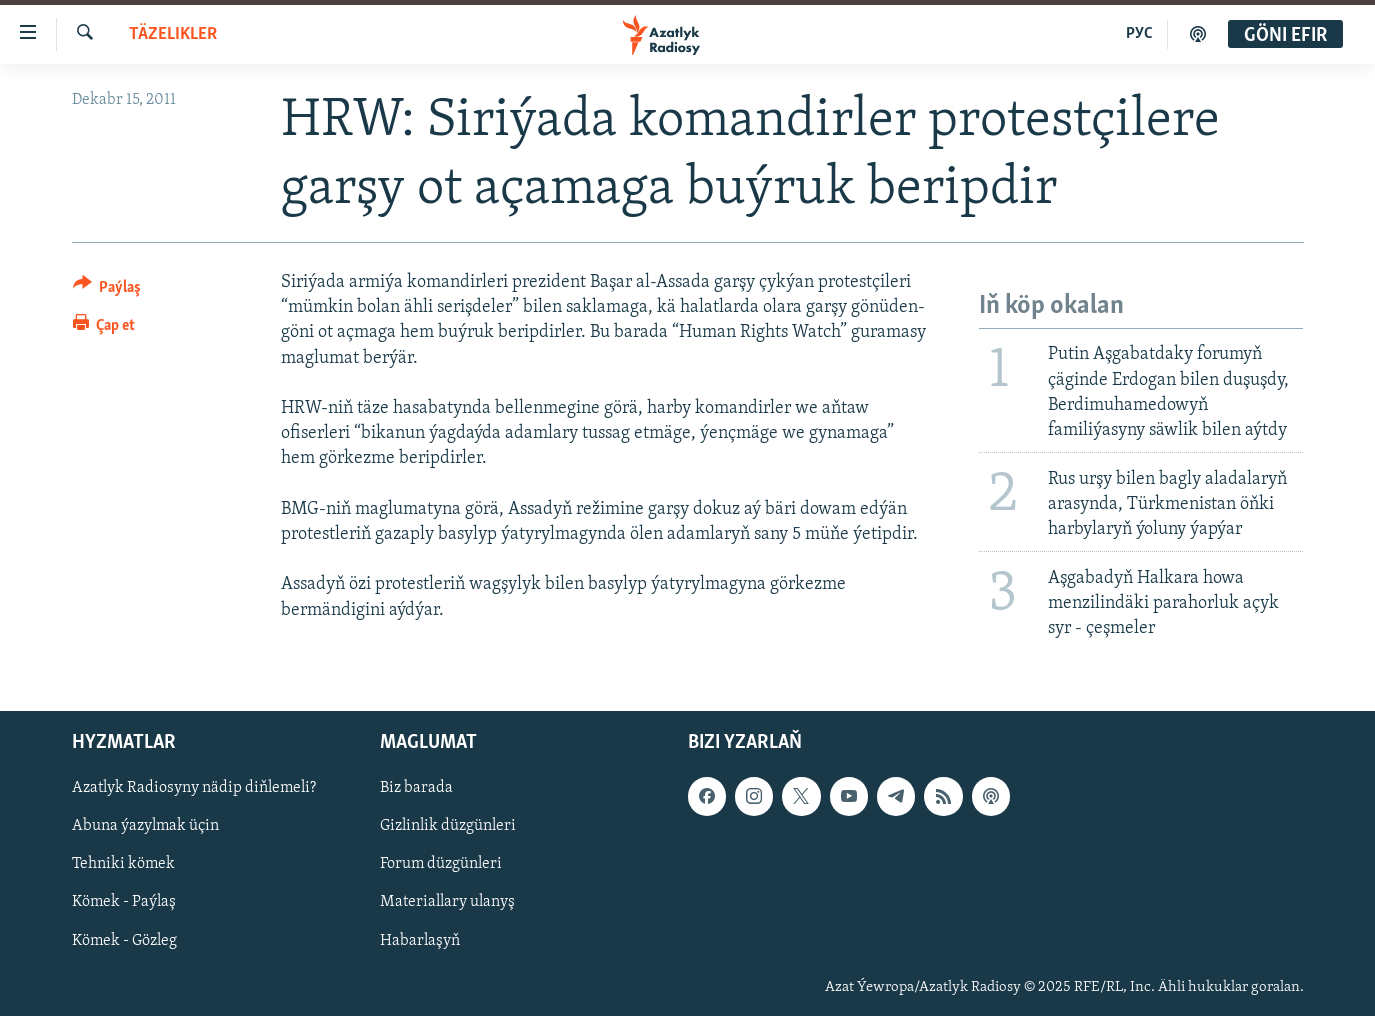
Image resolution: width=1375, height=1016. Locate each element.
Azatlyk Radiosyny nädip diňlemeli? (194, 788)
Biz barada (416, 788)
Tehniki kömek (123, 864)
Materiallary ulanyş (447, 902)
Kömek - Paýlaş (124, 902)
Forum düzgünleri (441, 864)
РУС (1139, 34)
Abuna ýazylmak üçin (145, 826)
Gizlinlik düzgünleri (448, 826)
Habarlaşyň (420, 940)
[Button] (107, 290)
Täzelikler (173, 34)
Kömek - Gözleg (124, 940)
